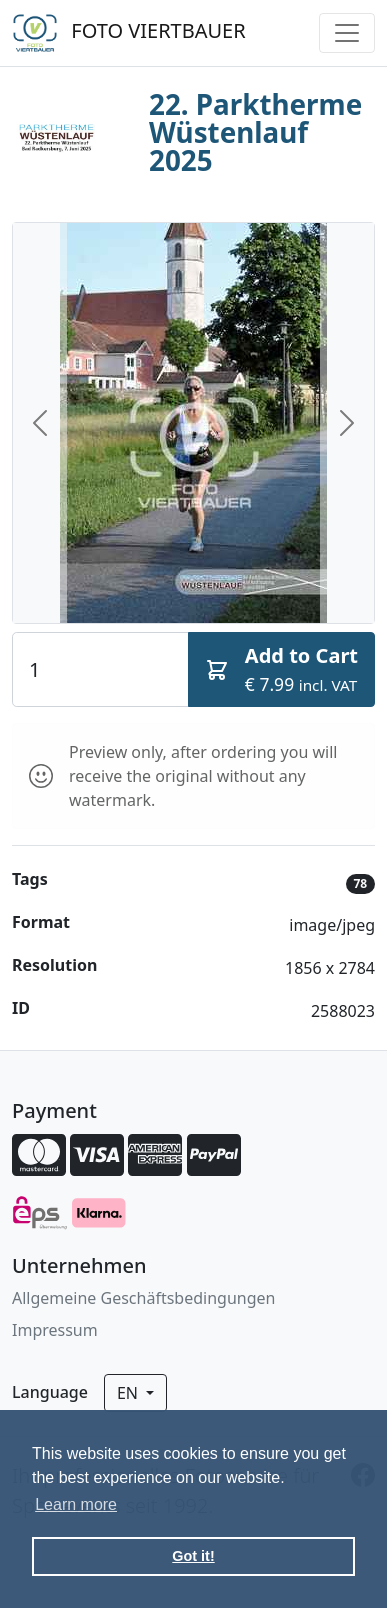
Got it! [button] (193, 1556)
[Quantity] (100, 669)
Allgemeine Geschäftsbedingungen (143, 1298)
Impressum (55, 1330)
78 (360, 883)
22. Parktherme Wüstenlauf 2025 (255, 132)
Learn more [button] (76, 1504)
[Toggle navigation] (347, 33)
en (129, 1393)
